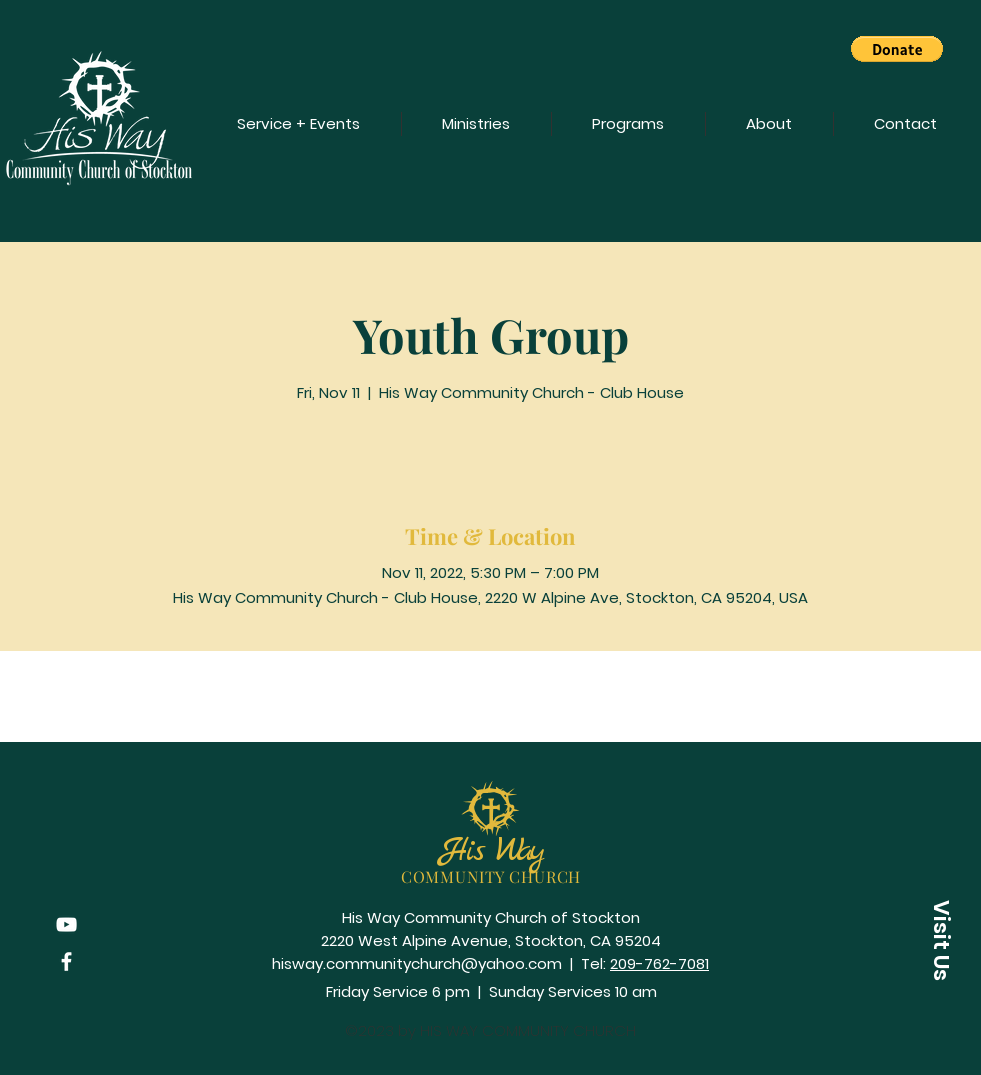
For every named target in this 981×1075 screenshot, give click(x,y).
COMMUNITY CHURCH (491, 876)
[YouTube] (66, 924)
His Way (491, 851)
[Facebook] (66, 961)
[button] (897, 49)
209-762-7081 (659, 963)
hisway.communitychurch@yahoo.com (417, 963)
